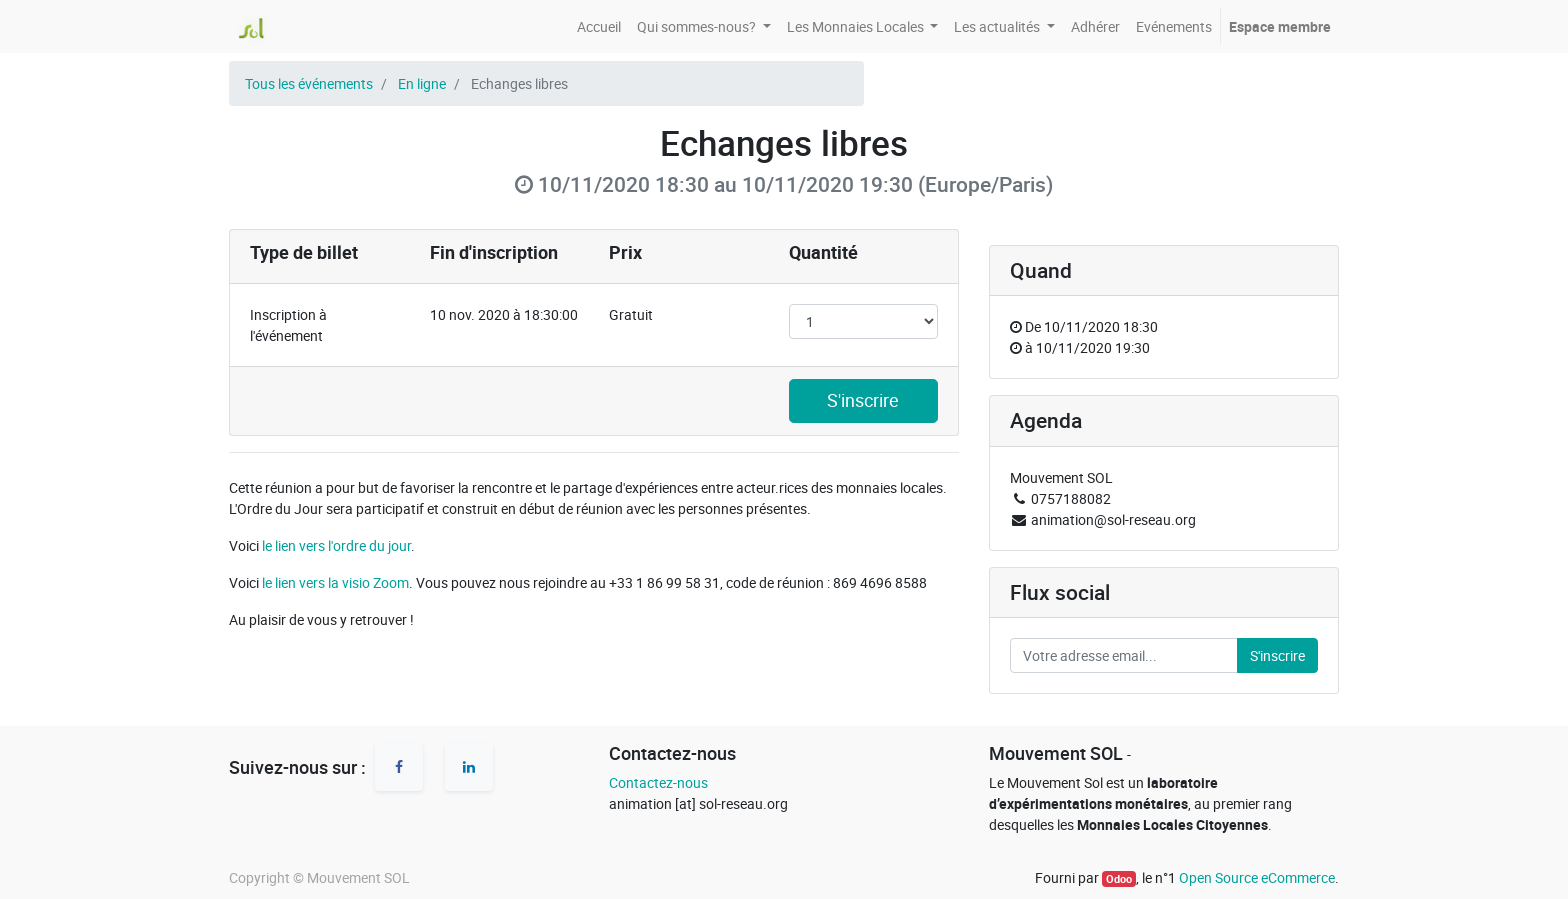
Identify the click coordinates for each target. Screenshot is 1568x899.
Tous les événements (309, 83)
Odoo (1119, 879)
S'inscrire (863, 400)
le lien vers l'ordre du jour (336, 545)
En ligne (422, 83)
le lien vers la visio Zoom (335, 582)
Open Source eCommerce (1257, 877)
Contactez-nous (658, 782)
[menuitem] (599, 26)
